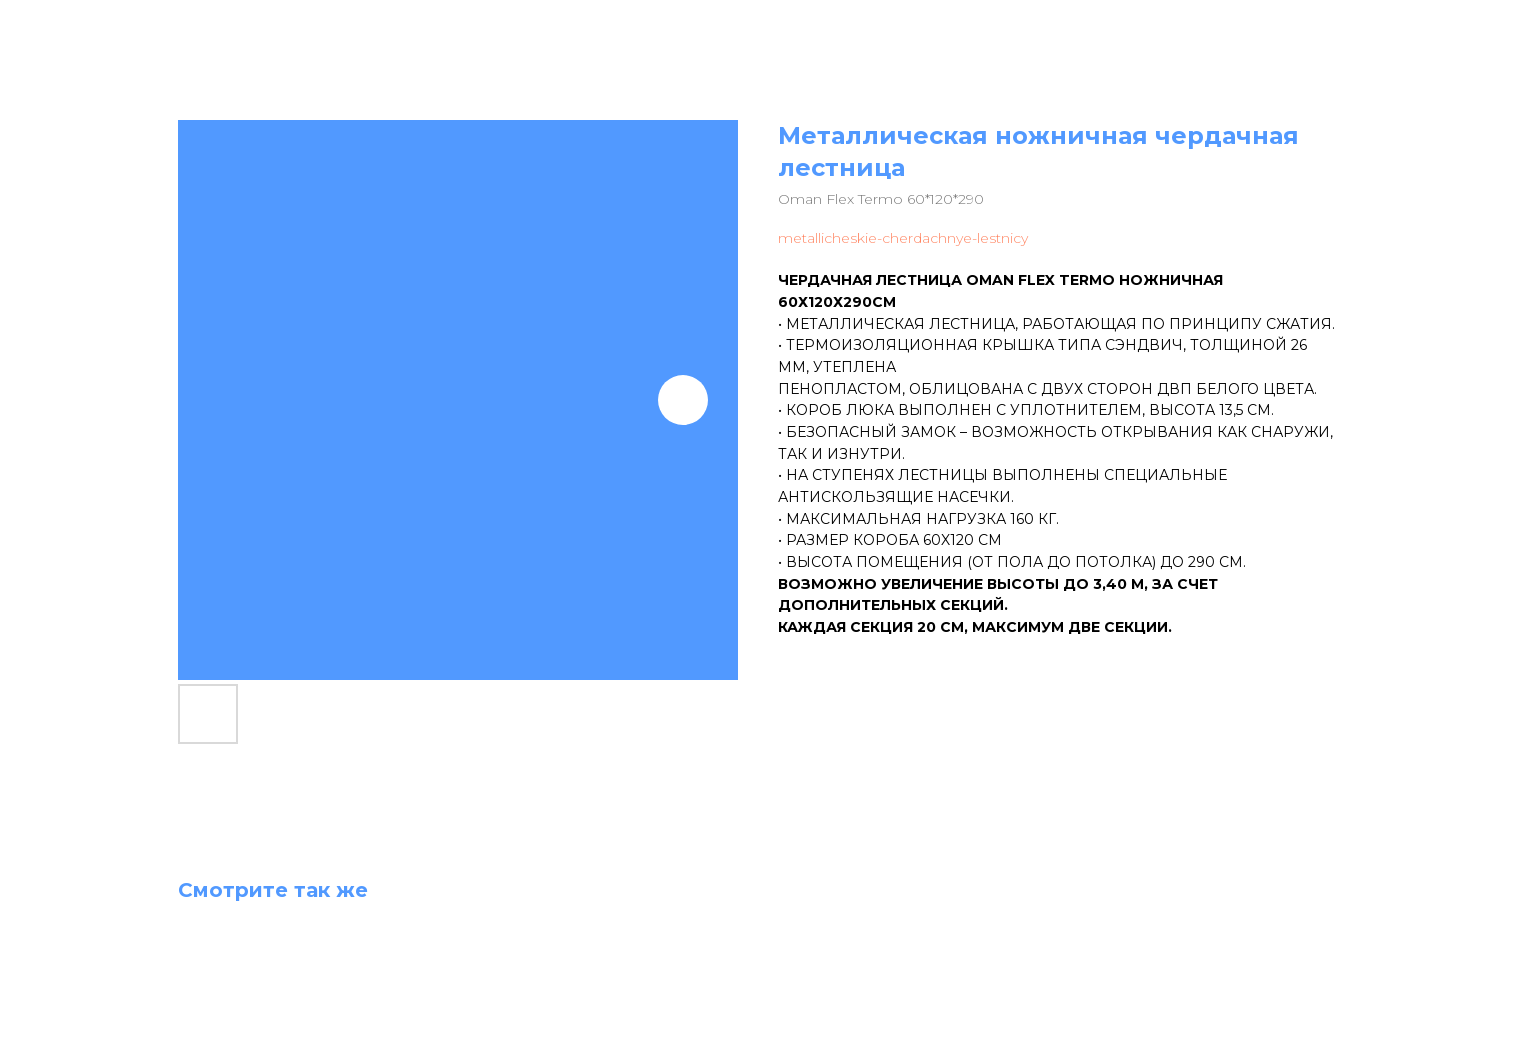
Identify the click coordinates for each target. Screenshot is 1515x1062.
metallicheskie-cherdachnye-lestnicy (903, 238)
